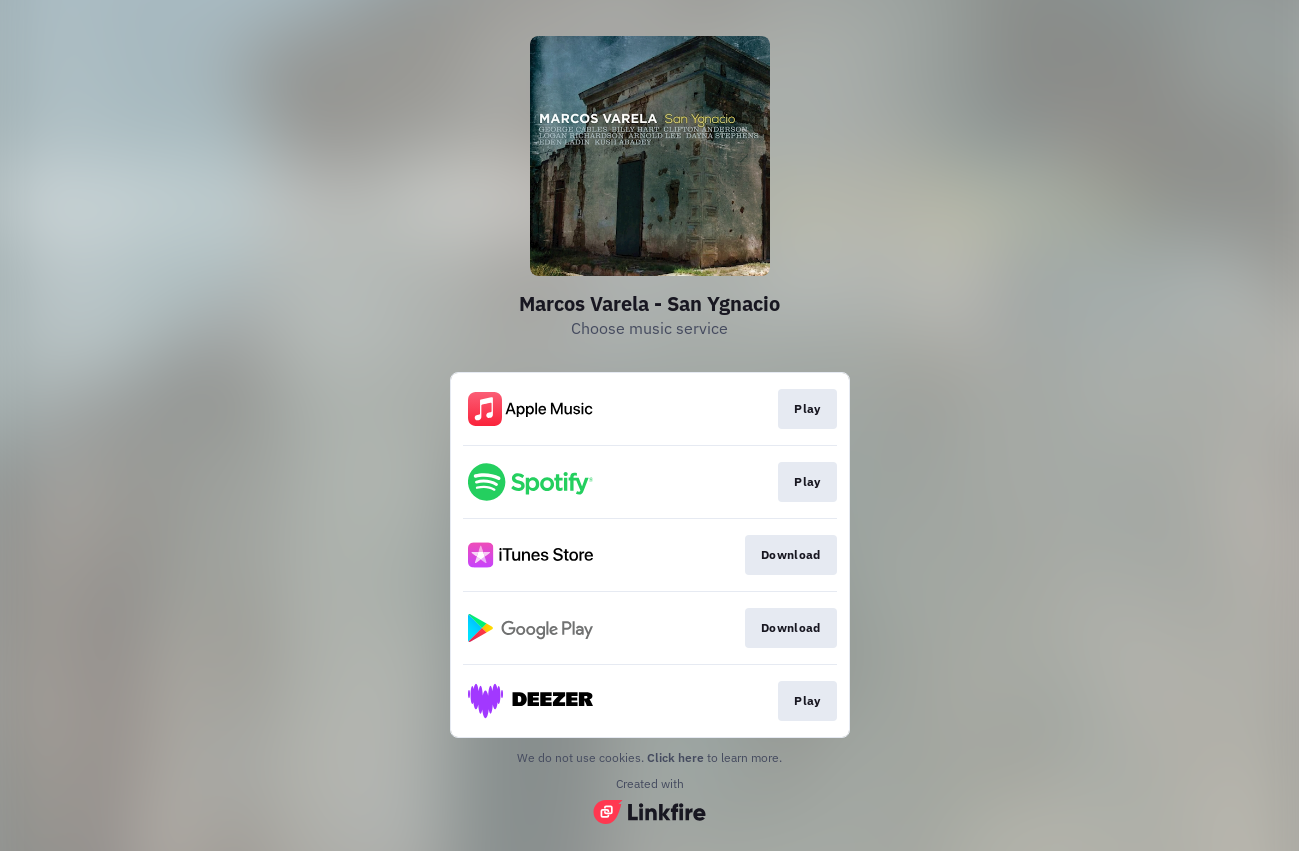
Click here (675, 757)
